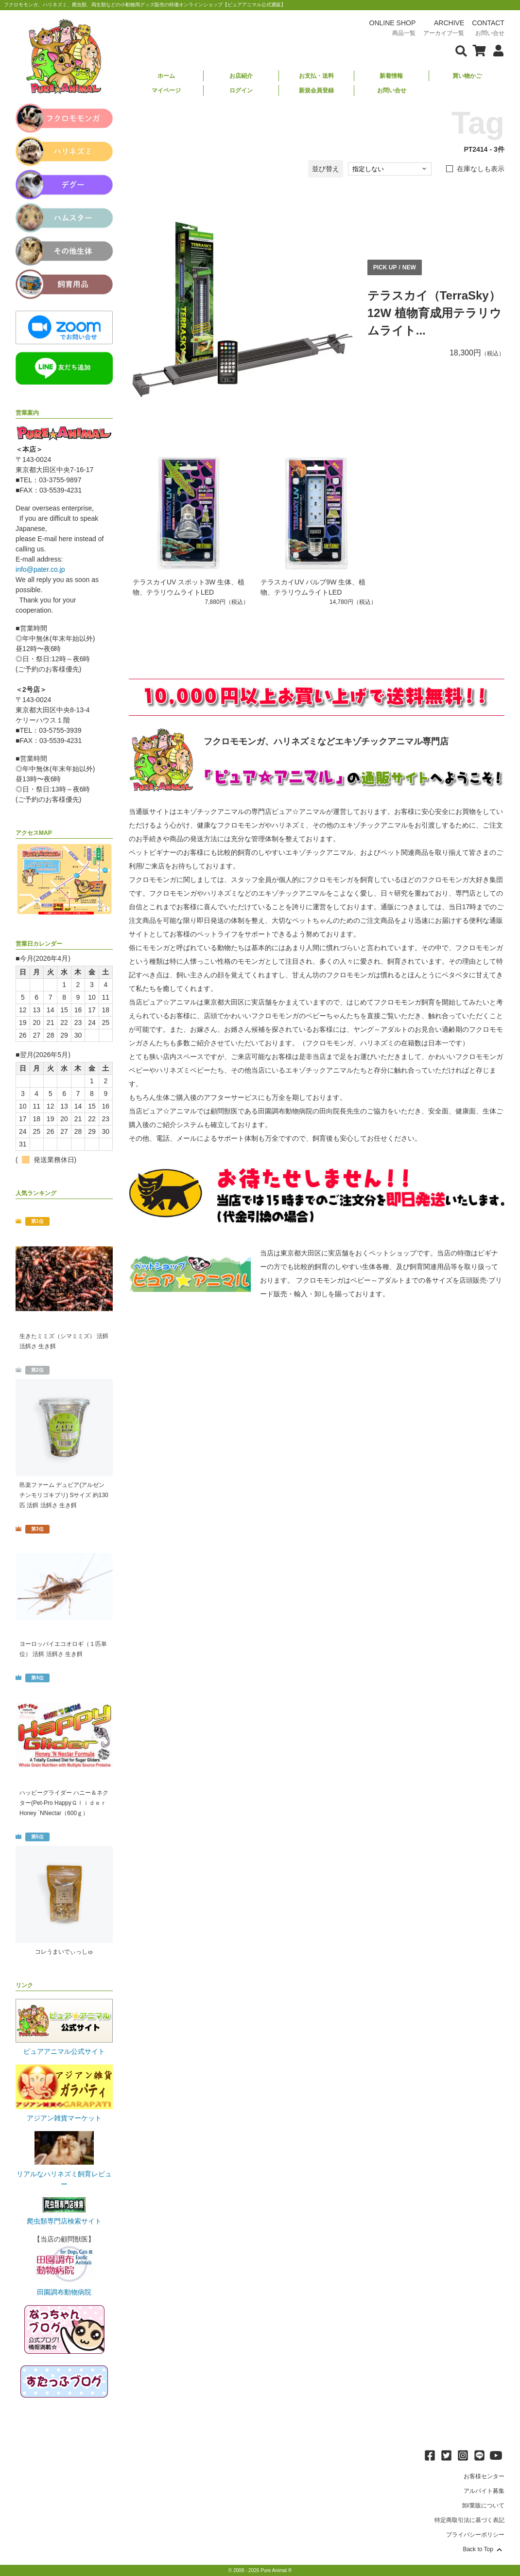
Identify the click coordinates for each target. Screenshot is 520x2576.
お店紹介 (241, 75)
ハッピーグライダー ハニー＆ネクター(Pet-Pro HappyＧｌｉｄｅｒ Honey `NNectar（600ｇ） (64, 1803)
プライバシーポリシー (475, 2534)
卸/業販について (483, 2505)
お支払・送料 (316, 75)
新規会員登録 (316, 90)
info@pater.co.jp (40, 569)
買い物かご (467, 75)
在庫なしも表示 (480, 169)
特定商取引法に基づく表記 (469, 2520)
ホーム (166, 75)
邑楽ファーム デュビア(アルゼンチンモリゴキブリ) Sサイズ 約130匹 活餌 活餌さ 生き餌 (63, 1495)
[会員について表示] (495, 50)
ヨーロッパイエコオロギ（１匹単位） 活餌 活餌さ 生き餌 (63, 1649)
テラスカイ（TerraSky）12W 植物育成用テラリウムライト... (434, 313)
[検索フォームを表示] (461, 50)
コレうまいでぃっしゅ (64, 1951)
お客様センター (484, 2476)
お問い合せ (391, 90)
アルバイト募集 (484, 2491)
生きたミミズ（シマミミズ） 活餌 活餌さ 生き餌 (63, 1341)
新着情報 (391, 75)
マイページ (166, 90)
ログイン (241, 90)
